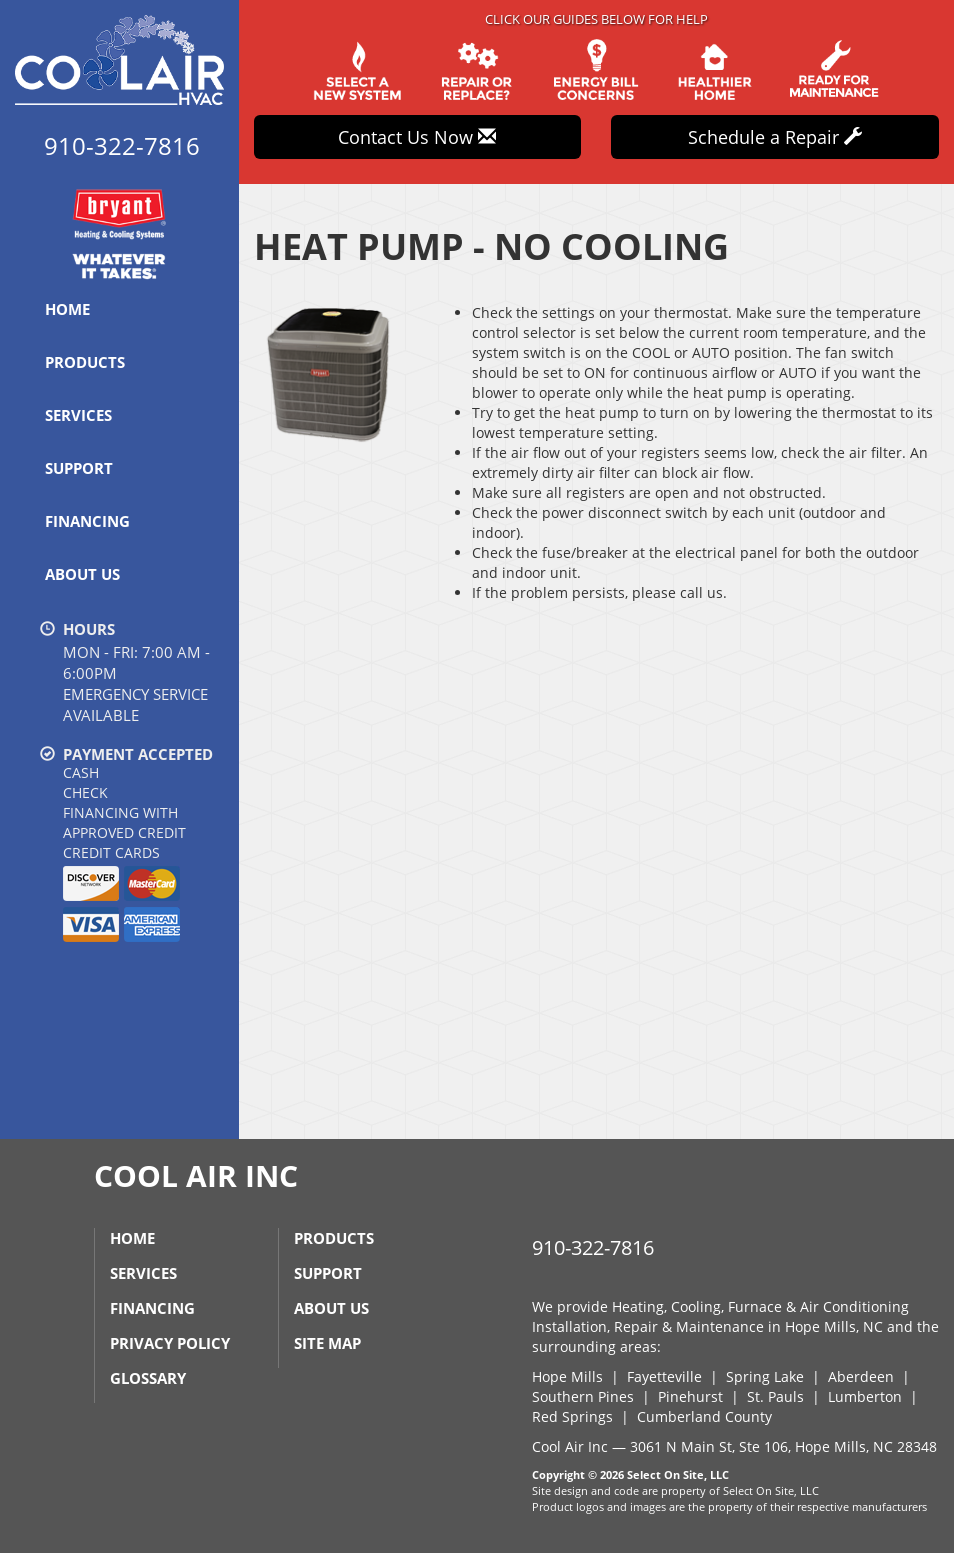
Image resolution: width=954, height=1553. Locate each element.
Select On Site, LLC (678, 1474)
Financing (87, 521)
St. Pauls (775, 1396)
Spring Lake (765, 1376)
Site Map (327, 1343)
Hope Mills (567, 1376)
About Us (82, 574)
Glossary (148, 1378)
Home (67, 309)
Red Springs (572, 1416)
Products (85, 362)
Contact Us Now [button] (417, 137)
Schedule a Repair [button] (775, 137)
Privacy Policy (170, 1343)
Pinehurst (690, 1396)
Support (79, 468)
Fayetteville (664, 1376)
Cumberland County (704, 1416)
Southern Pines (583, 1396)
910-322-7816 (593, 1247)
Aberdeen (861, 1376)
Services (78, 415)
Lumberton (865, 1396)
